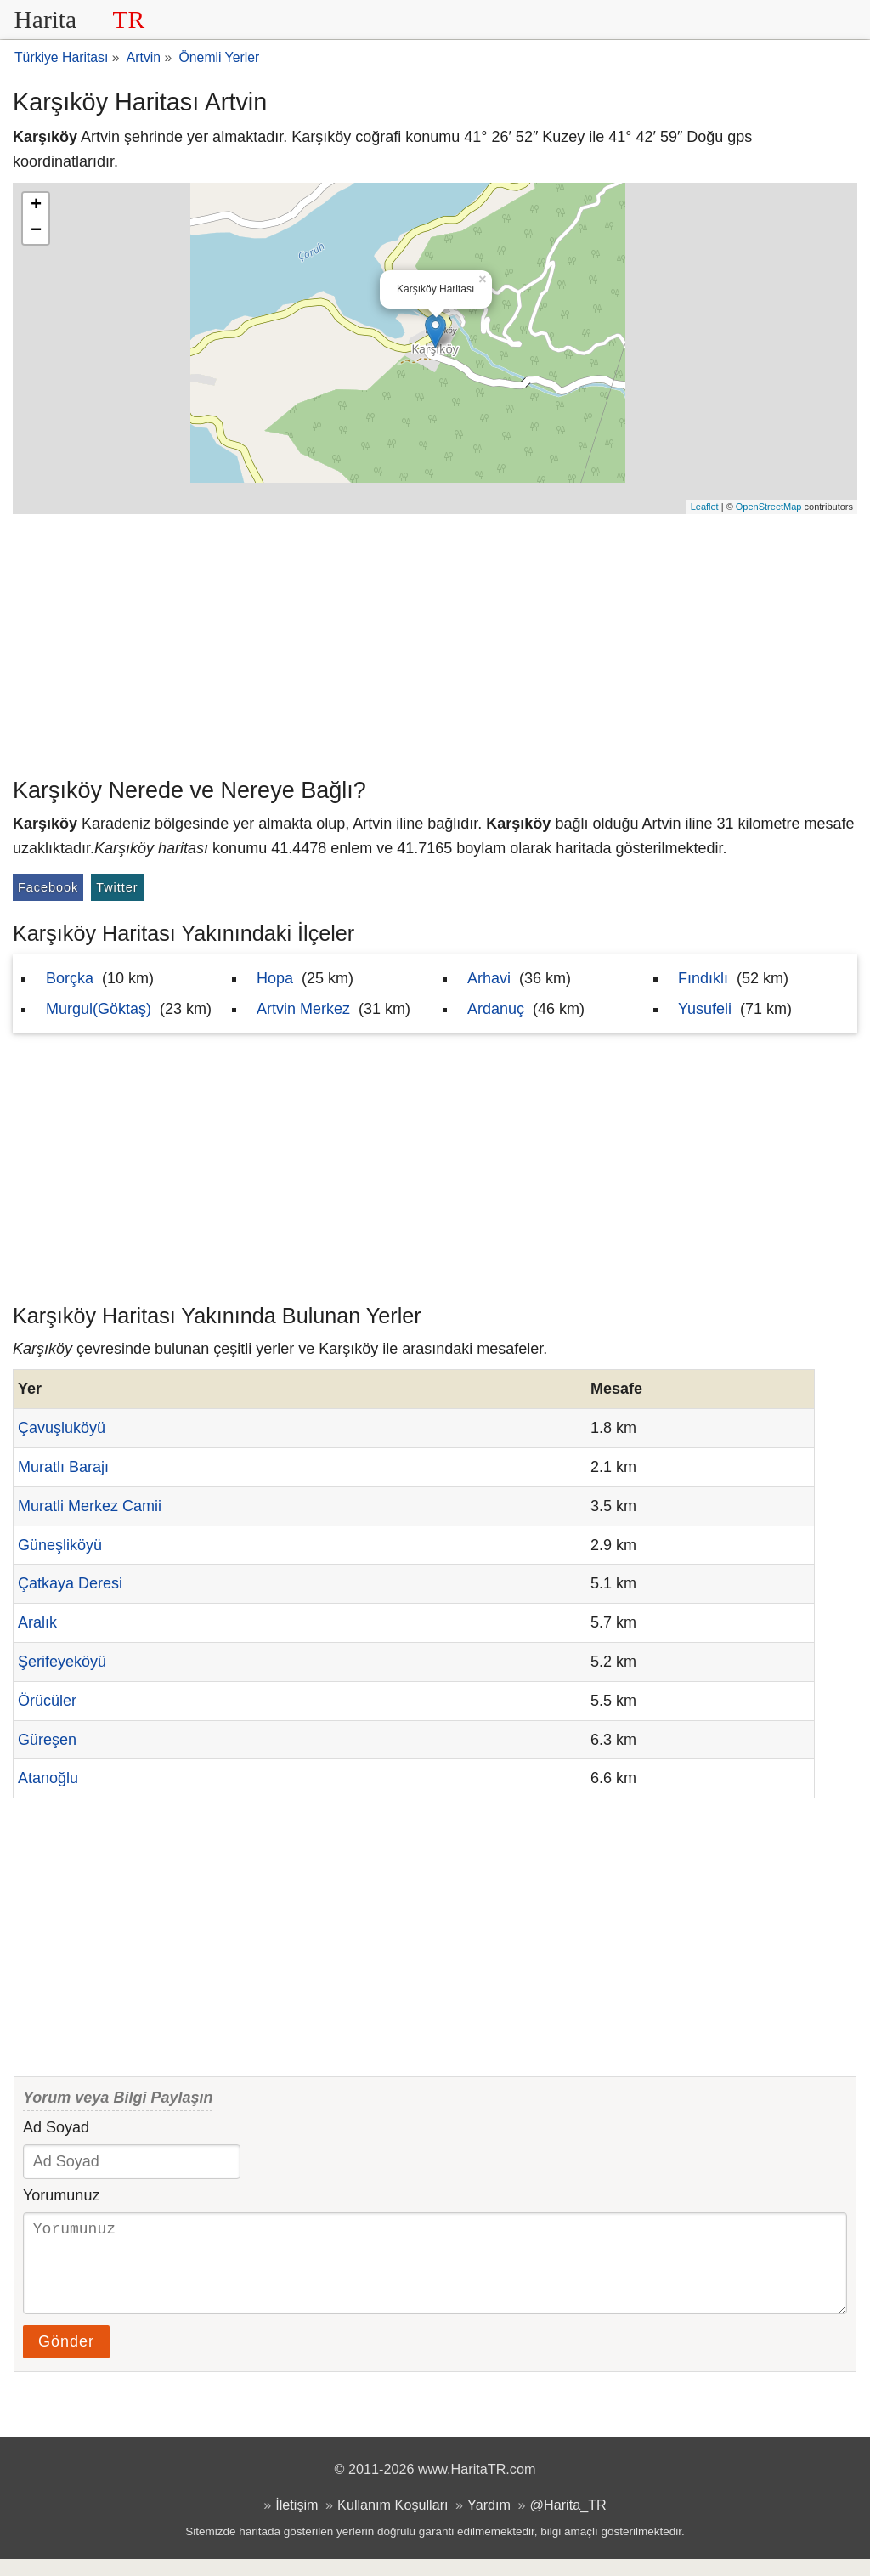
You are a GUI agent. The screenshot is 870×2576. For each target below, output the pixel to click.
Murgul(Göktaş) (98, 1008)
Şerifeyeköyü (62, 1661)
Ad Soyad (56, 2127)
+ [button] (36, 205)
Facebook (48, 887)
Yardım (489, 2521)
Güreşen (47, 1739)
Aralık (37, 1622)
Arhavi (489, 978)
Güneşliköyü (60, 1545)
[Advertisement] (435, 642)
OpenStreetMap (769, 506)
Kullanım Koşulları (392, 2521)
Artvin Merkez (303, 1008)
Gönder (66, 2358)
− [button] (36, 231)
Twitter (117, 887)
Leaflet (705, 506)
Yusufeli (705, 1008)
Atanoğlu (48, 1777)
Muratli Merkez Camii (89, 1505)
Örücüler (47, 1700)
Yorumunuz (61, 2195)
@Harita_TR (568, 2521)
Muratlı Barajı (63, 1466)
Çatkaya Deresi (70, 1583)
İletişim (296, 2521)
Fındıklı (703, 978)
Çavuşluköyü (61, 1427)
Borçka (69, 978)
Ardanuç (495, 1008)
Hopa (275, 978)
